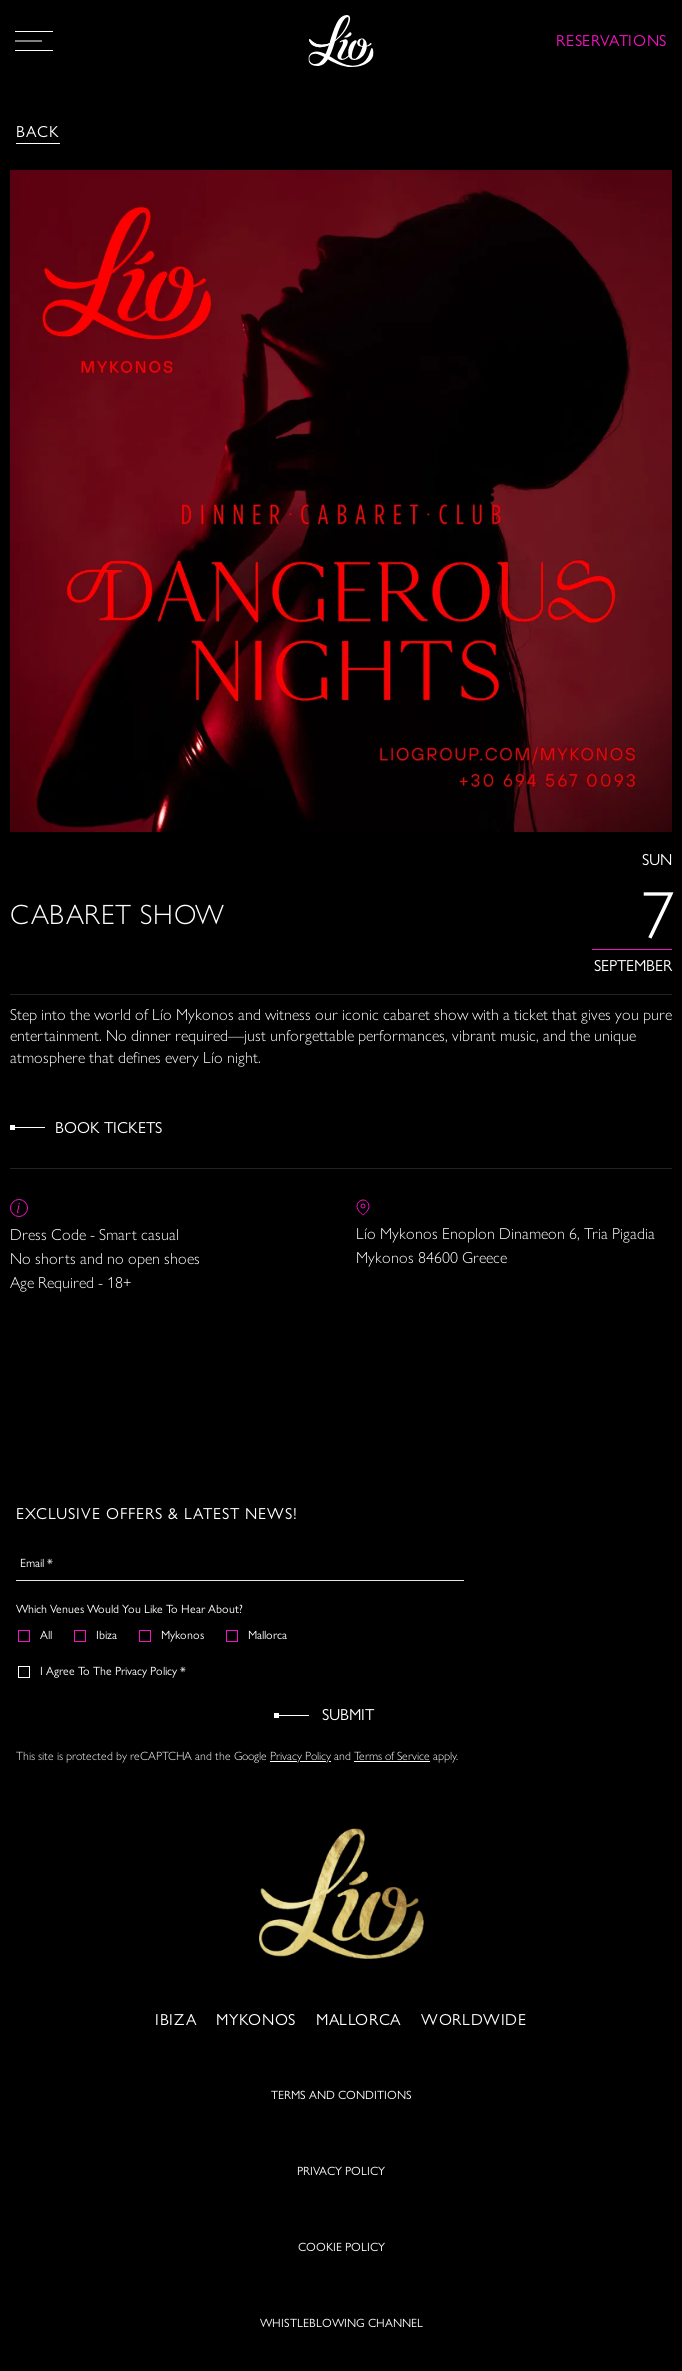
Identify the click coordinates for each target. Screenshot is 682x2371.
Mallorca (257, 1635)
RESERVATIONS (611, 40)
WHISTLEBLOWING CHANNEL (341, 2348)
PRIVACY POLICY (341, 2196)
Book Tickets (108, 1127)
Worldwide (474, 2044)
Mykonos (172, 1635)
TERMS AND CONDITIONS (341, 2120)
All (36, 1635)
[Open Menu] (34, 41)
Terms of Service (392, 1755)
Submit (348, 1714)
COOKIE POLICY (341, 2272)
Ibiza (96, 1635)
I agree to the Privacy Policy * (103, 1671)
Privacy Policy (300, 1755)
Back (38, 131)
